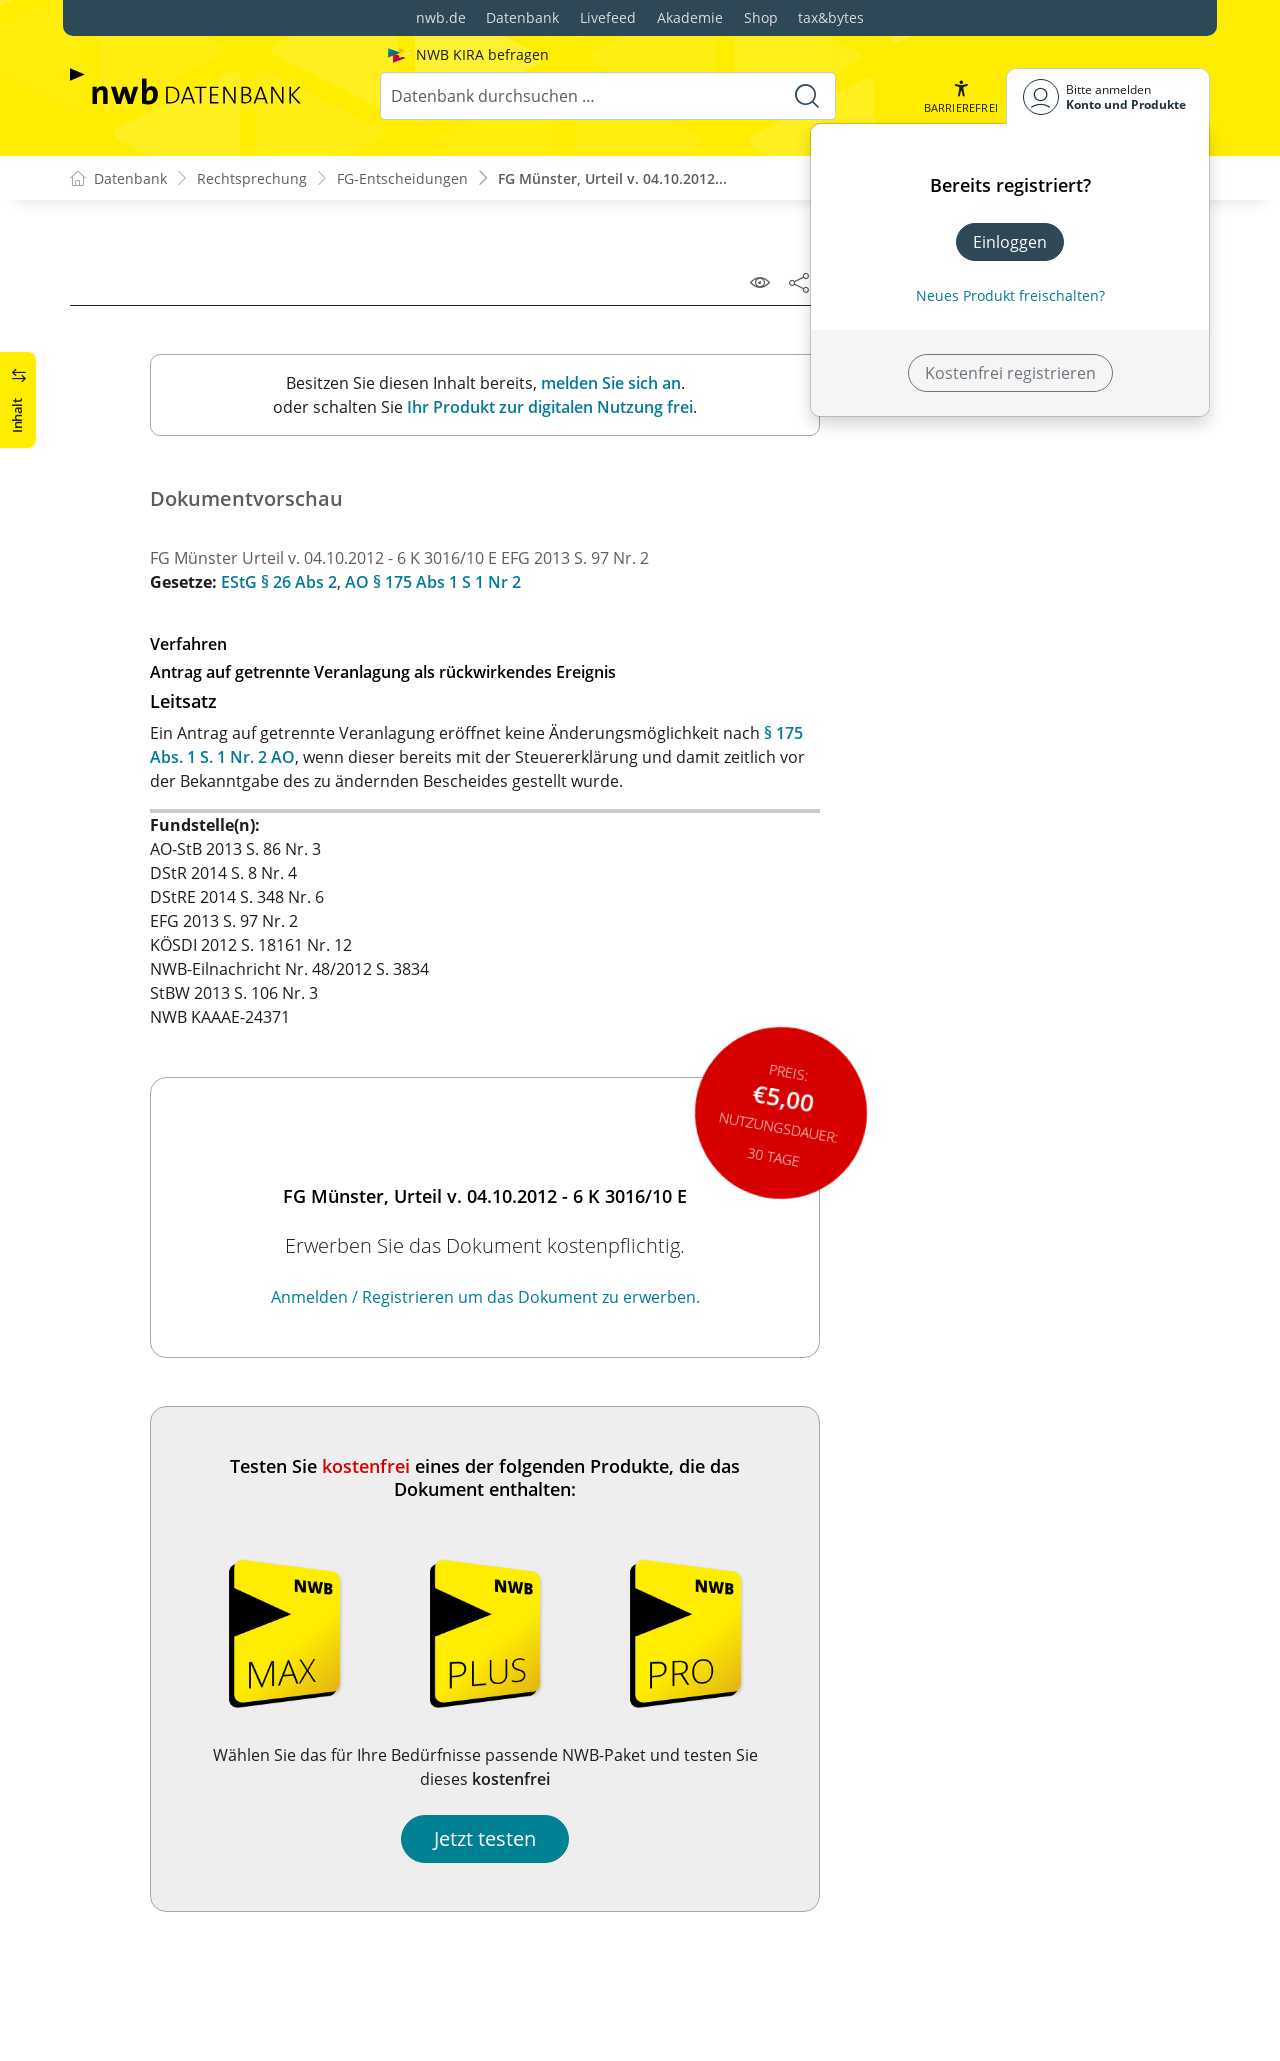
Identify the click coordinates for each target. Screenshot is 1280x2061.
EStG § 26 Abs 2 (279, 582)
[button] (961, 96)
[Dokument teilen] (799, 282)
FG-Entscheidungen (402, 178)
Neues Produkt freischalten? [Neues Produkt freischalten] (1010, 295)
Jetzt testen (485, 1838)
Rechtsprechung (252, 178)
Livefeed (608, 17)
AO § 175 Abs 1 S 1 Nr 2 (433, 582)
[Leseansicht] (760, 282)
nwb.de (441, 17)
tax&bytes (831, 17)
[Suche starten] (807, 96)
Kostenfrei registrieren (1010, 373)
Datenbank (522, 17)
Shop (761, 17)
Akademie (690, 17)
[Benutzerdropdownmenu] (1108, 96)
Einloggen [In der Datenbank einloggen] (1010, 242)
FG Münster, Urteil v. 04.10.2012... (612, 178)
